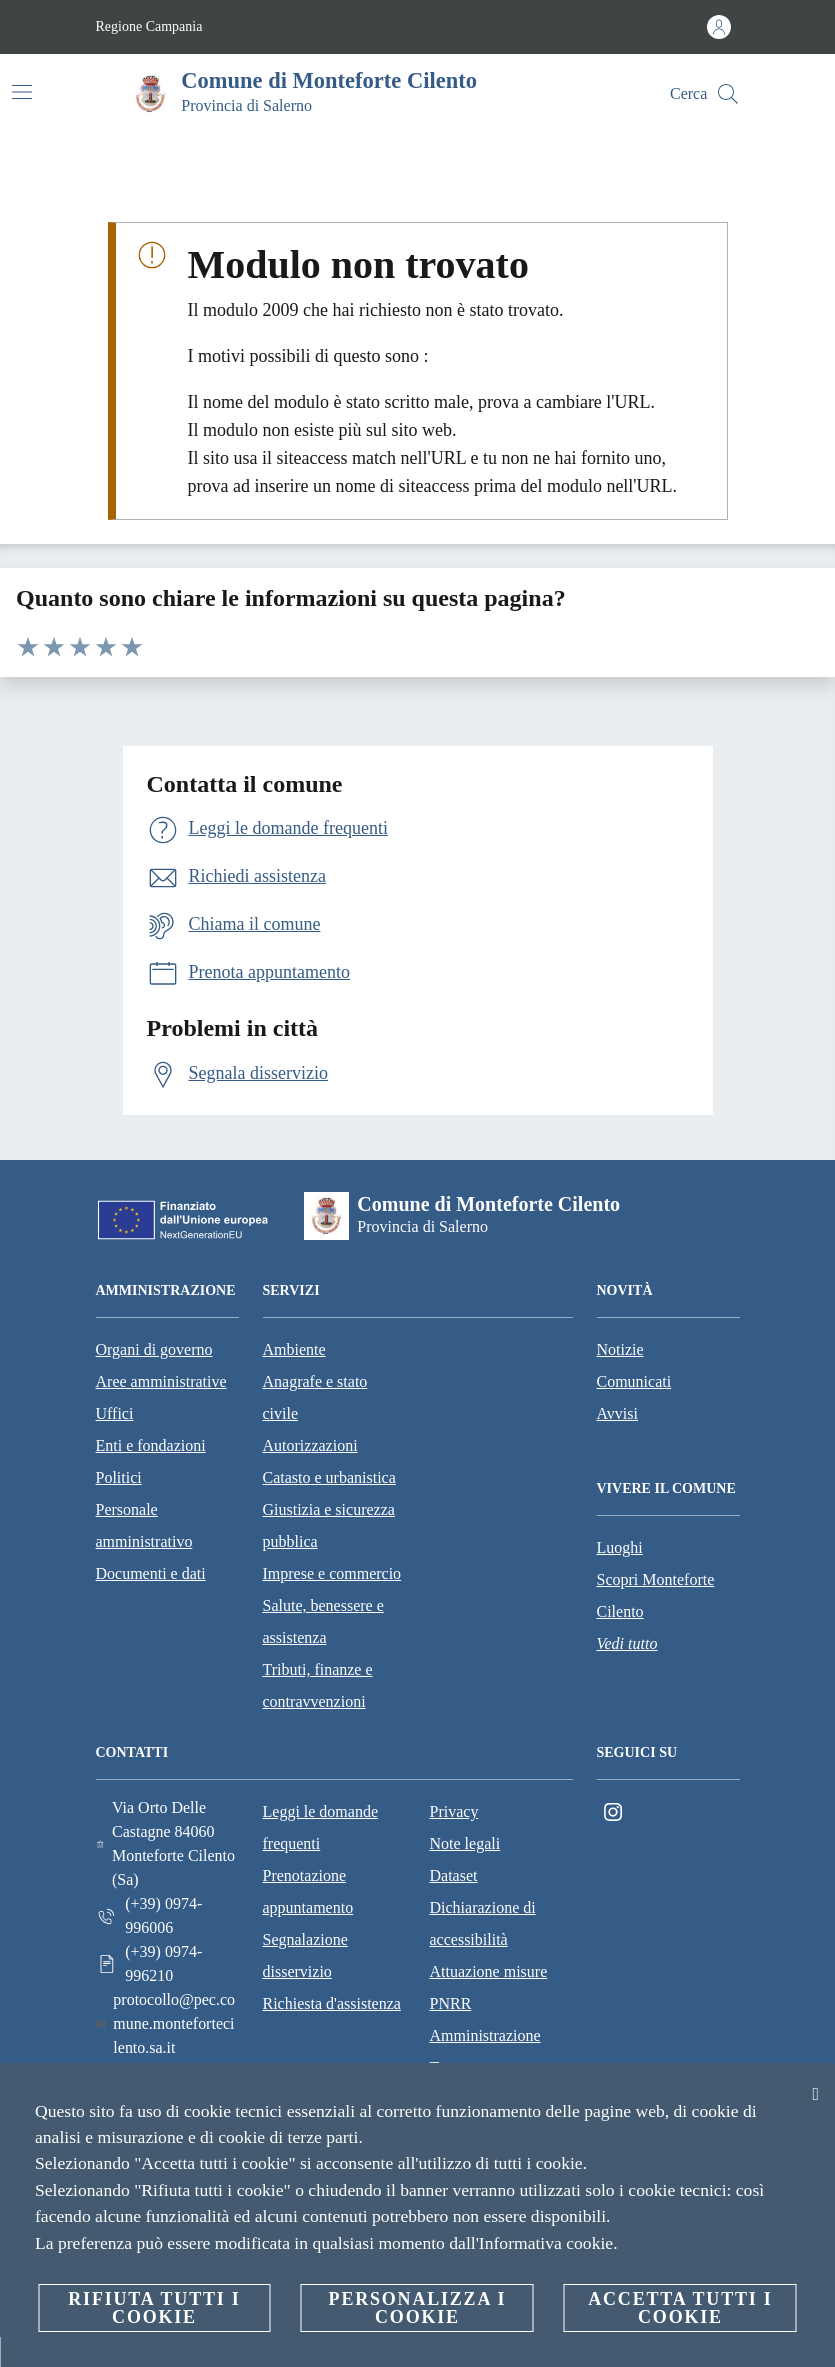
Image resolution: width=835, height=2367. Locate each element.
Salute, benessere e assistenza (323, 1621)
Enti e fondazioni (151, 1445)
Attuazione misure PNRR (489, 1987)
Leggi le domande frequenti (321, 1827)
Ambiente (294, 1349)
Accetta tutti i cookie (680, 2308)
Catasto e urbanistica (329, 1477)
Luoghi (620, 1547)
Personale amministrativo (144, 1525)
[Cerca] (728, 94)
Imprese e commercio (332, 1573)
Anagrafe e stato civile (315, 1397)
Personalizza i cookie (418, 2308)
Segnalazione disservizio (305, 1955)
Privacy (454, 1811)
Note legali (465, 1843)
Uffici (115, 1413)
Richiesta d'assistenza (332, 2003)
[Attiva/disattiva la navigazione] (22, 92)
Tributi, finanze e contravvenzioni (318, 1685)
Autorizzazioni (310, 1445)
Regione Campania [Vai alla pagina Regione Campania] (149, 26)
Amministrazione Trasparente (485, 2051)
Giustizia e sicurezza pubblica (329, 1525)
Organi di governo (154, 1349)
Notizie (620, 1349)
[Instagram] (613, 1812)
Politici (119, 1477)
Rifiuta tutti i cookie (154, 2308)
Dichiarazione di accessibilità (483, 1923)
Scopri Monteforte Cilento (656, 1595)
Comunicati (634, 1381)
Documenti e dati (151, 1573)
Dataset (454, 1875)
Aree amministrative (161, 1381)
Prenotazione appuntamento (308, 1891)
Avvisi (617, 1413)
